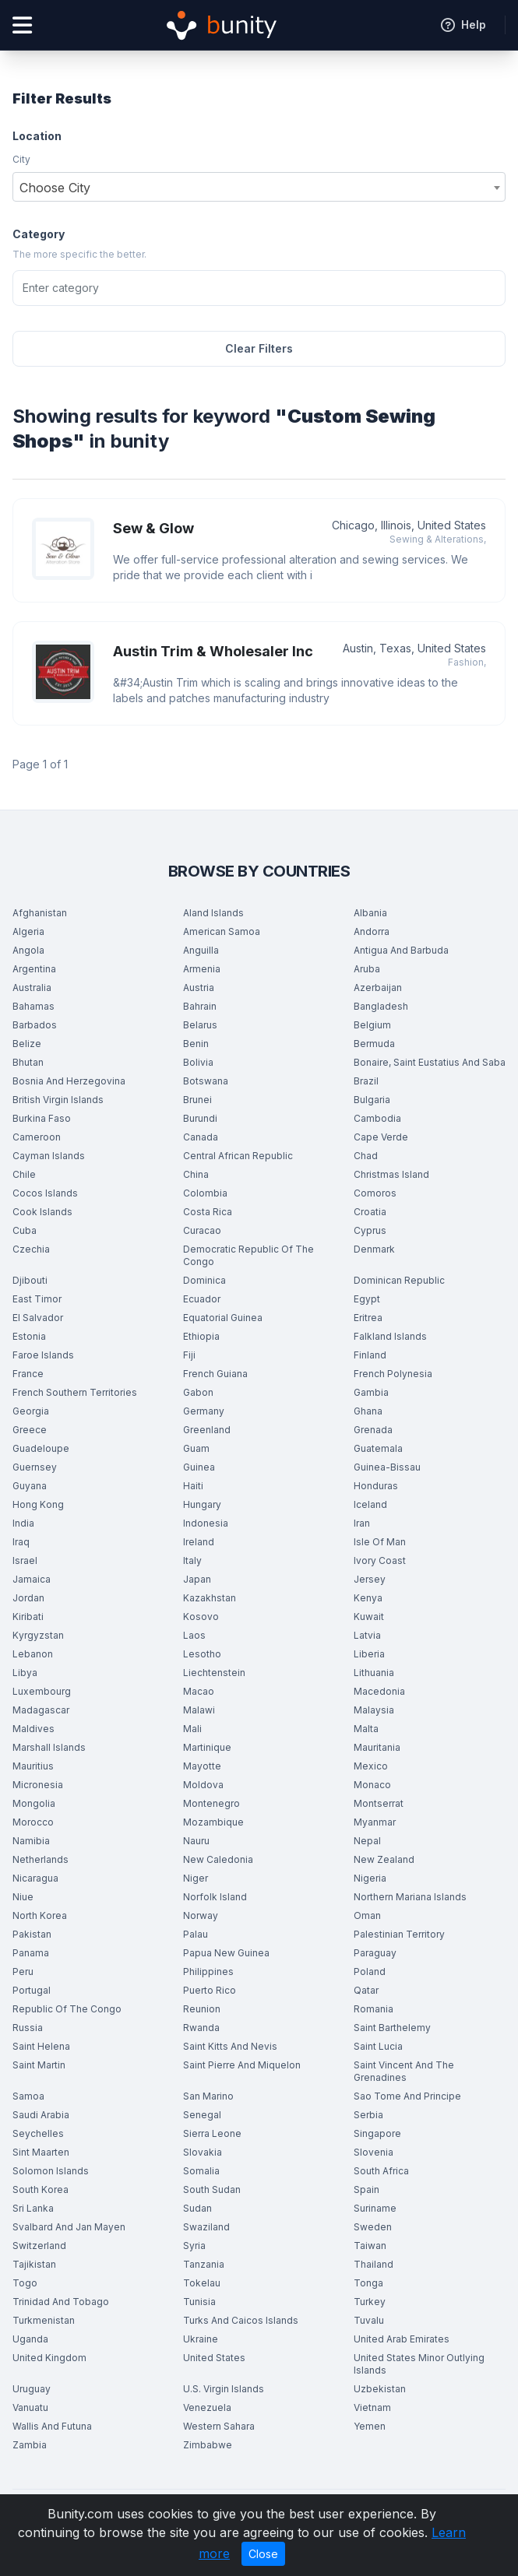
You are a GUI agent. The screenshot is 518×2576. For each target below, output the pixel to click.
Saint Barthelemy (392, 2027)
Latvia (367, 1635)
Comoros (375, 1193)
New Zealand (384, 1859)
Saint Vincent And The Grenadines (404, 2071)
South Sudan (212, 2189)
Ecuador (201, 1299)
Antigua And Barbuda (401, 950)
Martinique (207, 1747)
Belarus (200, 1025)
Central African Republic (238, 1155)
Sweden (373, 2227)
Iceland (370, 1504)
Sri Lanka (33, 2208)
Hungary (202, 1504)
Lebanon (32, 1654)
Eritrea (368, 1317)
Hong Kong (38, 1504)
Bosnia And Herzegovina (68, 1081)
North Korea (39, 1915)
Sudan (197, 2208)
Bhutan (28, 1062)
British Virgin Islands (58, 1099)
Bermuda (374, 1043)
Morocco (33, 1822)
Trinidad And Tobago (60, 2301)
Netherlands (40, 1859)
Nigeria (370, 1878)
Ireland (198, 1542)
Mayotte (202, 1766)
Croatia (370, 1212)
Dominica (204, 1280)
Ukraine (200, 2339)
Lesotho (202, 1654)
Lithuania (374, 1672)
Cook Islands (42, 1212)
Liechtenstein (214, 1672)
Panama (30, 1953)
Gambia (371, 1392)
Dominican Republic (399, 1280)
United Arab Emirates (401, 2339)
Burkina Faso (41, 1118)
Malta (366, 1728)
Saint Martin (38, 2065)
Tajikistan (34, 2264)
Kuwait (369, 1616)
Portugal (31, 1990)
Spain (366, 2189)
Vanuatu (30, 2407)
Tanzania (203, 2264)
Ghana (368, 1411)
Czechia (31, 1249)
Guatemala (378, 1448)
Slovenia (373, 2152)
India (23, 1523)
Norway (200, 1915)
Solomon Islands (50, 2171)
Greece (29, 1430)
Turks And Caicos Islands (240, 2320)
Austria (198, 987)
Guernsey (34, 1467)
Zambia (29, 2445)
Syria (194, 2245)
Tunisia (199, 2301)
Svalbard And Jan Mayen (68, 2227)
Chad (366, 1155)
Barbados (34, 1025)
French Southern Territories (74, 1392)
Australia (31, 987)
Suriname (375, 2208)
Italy (192, 1560)
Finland (370, 1355)
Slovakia (202, 2152)
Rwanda (201, 2027)
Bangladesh (381, 1006)
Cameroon (36, 1137)
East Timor (37, 1299)
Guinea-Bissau (387, 1467)
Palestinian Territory (399, 1934)
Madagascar (40, 1710)
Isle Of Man (380, 1542)
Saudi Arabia (40, 2115)
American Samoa (221, 931)
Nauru (196, 1841)
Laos (194, 1635)
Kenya (368, 1598)
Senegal (202, 2115)
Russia (27, 2027)
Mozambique (213, 1822)
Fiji (189, 1355)
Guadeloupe (40, 1448)
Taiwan (370, 2245)
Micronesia (37, 1785)
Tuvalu (369, 2320)
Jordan (28, 1598)
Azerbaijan (378, 987)
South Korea (40, 2189)
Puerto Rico (209, 1990)
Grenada (373, 1430)
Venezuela (207, 2407)
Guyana (29, 1486)
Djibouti (30, 1280)
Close (263, 2553)
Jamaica (31, 1579)
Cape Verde (381, 1137)
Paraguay (375, 1953)
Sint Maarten (40, 2152)
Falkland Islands (390, 1336)
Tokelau (201, 2283)
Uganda (30, 2339)
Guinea (199, 1467)
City (21, 159)
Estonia (29, 1336)
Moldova (203, 1785)
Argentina (34, 969)
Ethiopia (201, 1336)
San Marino (208, 2096)
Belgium (372, 1025)
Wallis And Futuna (52, 2426)
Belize (26, 1043)
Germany (203, 1411)
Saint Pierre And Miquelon (242, 2065)
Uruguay (31, 2389)
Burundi (200, 1118)
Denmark (374, 1249)
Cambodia (377, 1118)
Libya (24, 1672)
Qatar (366, 1990)
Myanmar (375, 1822)
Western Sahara (219, 2426)
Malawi (199, 1710)
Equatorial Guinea (223, 1317)
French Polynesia (393, 1373)
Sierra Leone (212, 2133)
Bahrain (200, 1006)
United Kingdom (49, 2357)
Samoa (28, 2096)
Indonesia (205, 1523)
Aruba (367, 969)
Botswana (205, 1081)
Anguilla (201, 950)
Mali (192, 1728)
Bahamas (33, 1006)
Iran (362, 1523)
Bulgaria (372, 1099)
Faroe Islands (43, 1355)
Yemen (370, 2426)
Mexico (371, 1766)
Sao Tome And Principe (407, 2096)
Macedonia (379, 1691)
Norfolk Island (215, 1897)
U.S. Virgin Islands (223, 2389)
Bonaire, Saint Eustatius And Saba (430, 1062)
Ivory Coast (380, 1560)
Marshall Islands (49, 1747)
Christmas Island (391, 1174)
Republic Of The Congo (67, 2009)
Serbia (368, 2115)
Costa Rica (207, 1212)
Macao (198, 1691)
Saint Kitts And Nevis (230, 2046)
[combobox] (259, 187)
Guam (196, 1448)
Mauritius (33, 1766)
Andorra (371, 931)
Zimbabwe (207, 2445)
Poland (370, 1971)
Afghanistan (39, 913)
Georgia (30, 1411)
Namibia (31, 1841)
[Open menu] (22, 25)
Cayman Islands (48, 1155)
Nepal (367, 1841)
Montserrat (378, 1803)
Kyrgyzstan (38, 1635)
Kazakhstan (209, 1598)
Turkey (370, 2301)
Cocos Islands (45, 1193)
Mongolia (33, 1803)
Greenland (207, 1430)
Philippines (208, 1971)
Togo (24, 2283)
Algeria (28, 931)
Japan (197, 1579)
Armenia (201, 969)
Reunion (201, 2009)
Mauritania (377, 1747)
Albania (370, 913)
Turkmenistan (43, 2320)
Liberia (369, 1654)
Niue (22, 1897)
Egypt (367, 1299)
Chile (24, 1174)
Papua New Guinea (226, 1953)
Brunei (197, 1099)
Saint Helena (41, 2046)
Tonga (368, 2283)
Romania (373, 2009)
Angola (28, 950)
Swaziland (206, 2227)
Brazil (366, 1081)
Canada (200, 1137)
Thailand (373, 2264)
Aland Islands (213, 913)
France (28, 1373)
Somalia (201, 2171)
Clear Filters (259, 348)
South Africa (381, 2171)
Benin (196, 1043)
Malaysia (374, 1710)
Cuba (24, 1230)
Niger (195, 1878)
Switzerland (39, 2245)
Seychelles (38, 2133)
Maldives (33, 1728)
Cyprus (370, 1230)
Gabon (198, 1392)
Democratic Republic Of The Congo (248, 1255)
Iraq (21, 1542)
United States (214, 2357)
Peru (22, 1971)
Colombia (205, 1193)
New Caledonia (218, 1859)
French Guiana (215, 1373)
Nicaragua (35, 1878)
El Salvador (37, 1317)
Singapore (377, 2133)
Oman (367, 1915)
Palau (195, 1934)
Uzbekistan (380, 2389)
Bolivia (198, 1062)
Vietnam (372, 2407)
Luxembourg (41, 1691)
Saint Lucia (378, 2046)
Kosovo (201, 1616)
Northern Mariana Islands (410, 1897)
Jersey (370, 1579)
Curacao (202, 1230)
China (196, 1174)
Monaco (372, 1785)
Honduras (376, 1486)
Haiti (193, 1486)
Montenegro (211, 1803)
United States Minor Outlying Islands (419, 2364)
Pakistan (31, 1934)
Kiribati (28, 1616)
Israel (24, 1560)
